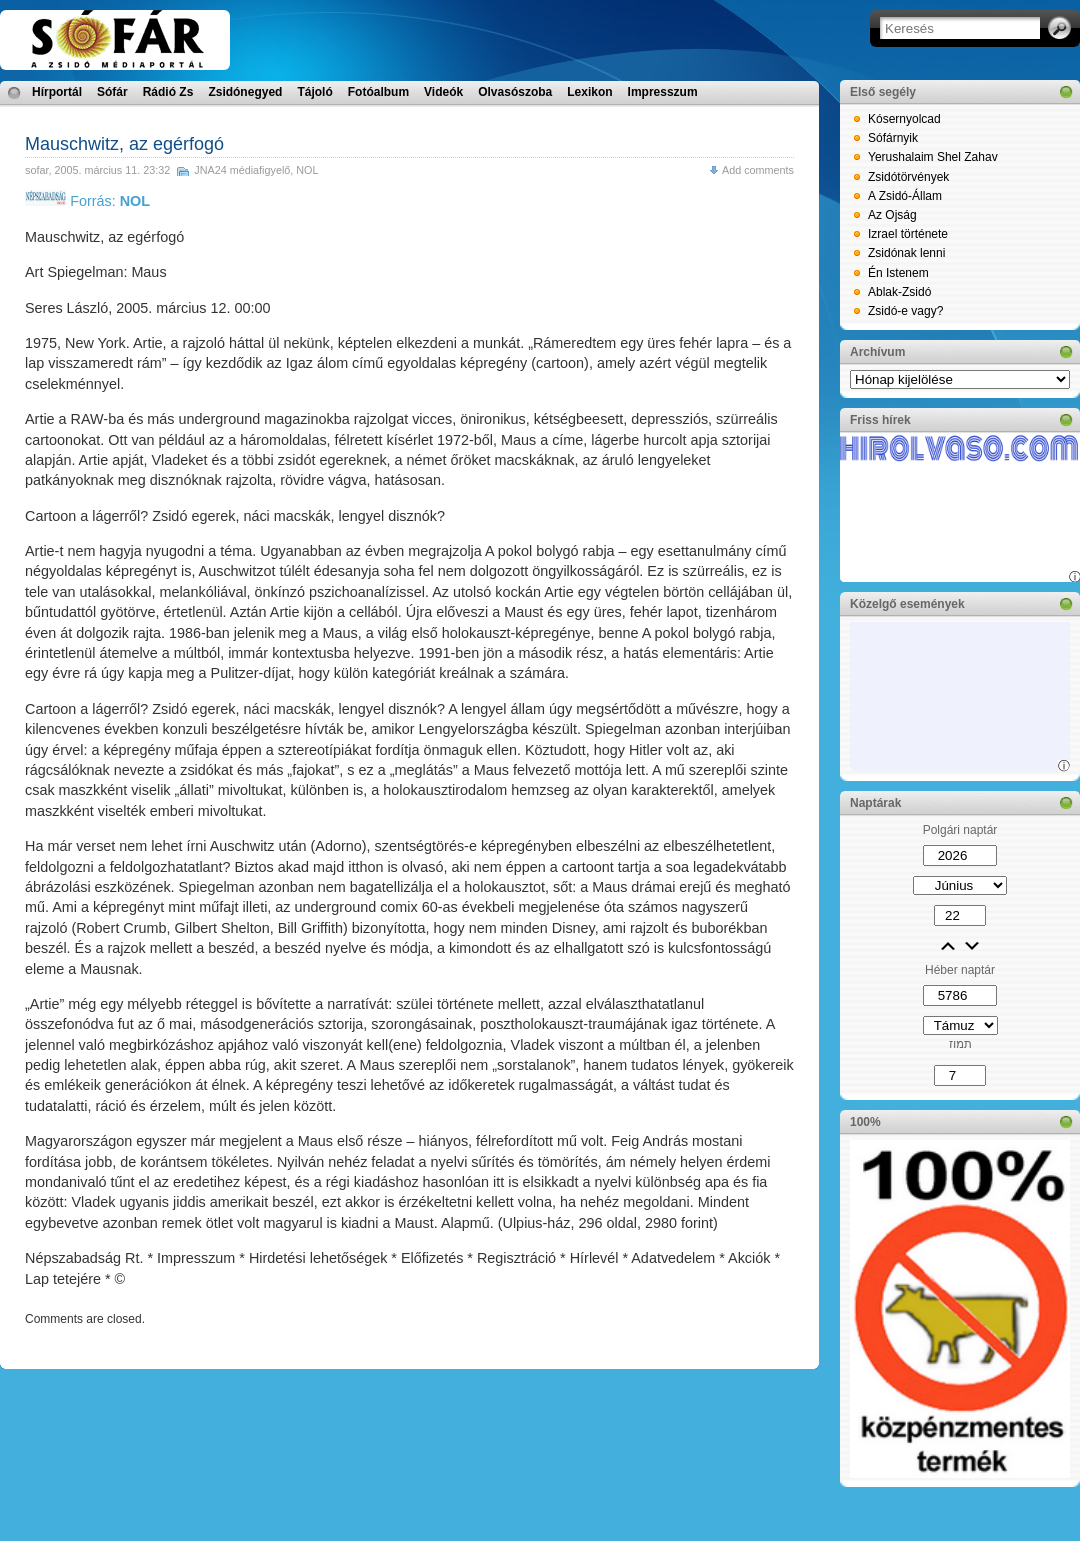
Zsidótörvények (908, 177)
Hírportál (57, 92)
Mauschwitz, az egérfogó (124, 144)
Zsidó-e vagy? (905, 311)
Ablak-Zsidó (899, 292)
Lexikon (589, 92)
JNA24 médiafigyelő (242, 170)
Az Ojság (892, 215)
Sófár (112, 92)
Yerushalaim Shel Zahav (933, 157)
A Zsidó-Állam (905, 196)
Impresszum (663, 92)
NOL (307, 170)
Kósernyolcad (904, 119)
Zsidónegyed (245, 92)
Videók (443, 92)
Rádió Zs (168, 92)
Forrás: (87, 201)
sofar (36, 170)
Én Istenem (898, 273)
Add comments (758, 170)
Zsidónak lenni (906, 253)
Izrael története (908, 234)
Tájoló (314, 92)
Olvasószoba (515, 92)
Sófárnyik (893, 138)
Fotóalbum (378, 92)
